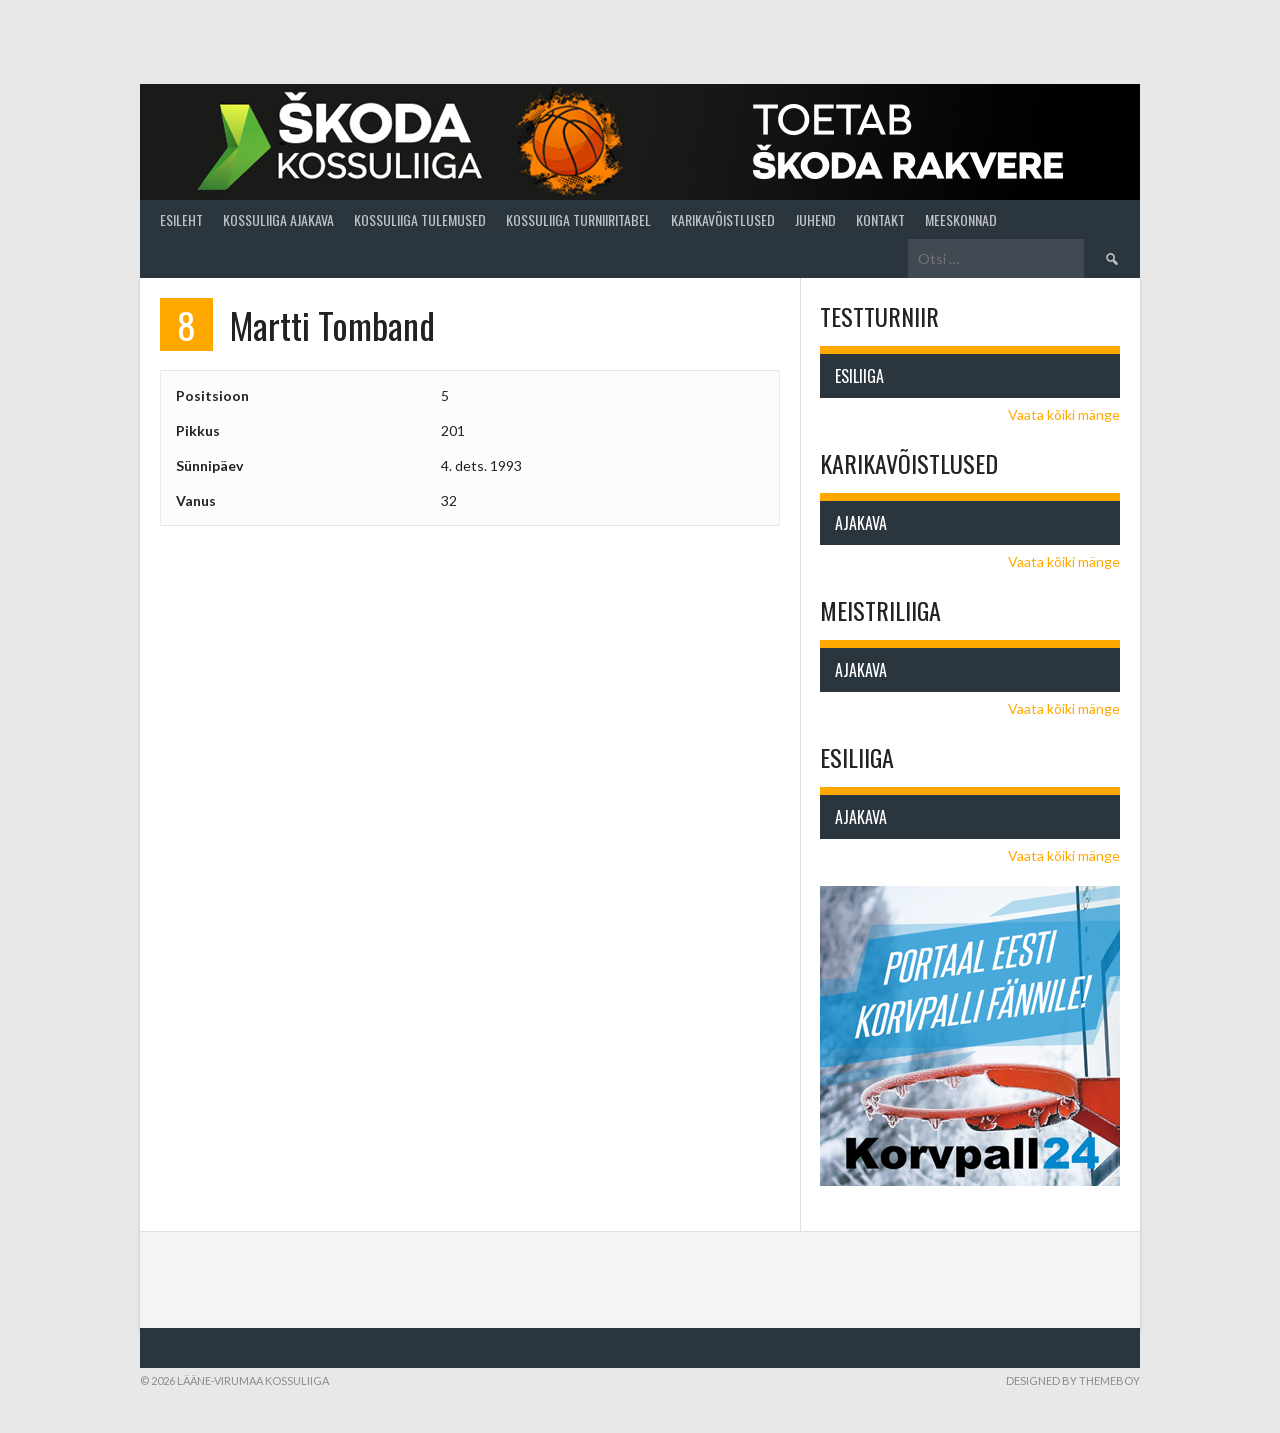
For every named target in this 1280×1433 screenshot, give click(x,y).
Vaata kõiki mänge (1064, 414)
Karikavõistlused (723, 219)
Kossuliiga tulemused (420, 219)
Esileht (181, 219)
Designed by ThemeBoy (1073, 1380)
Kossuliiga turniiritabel (578, 219)
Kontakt (880, 219)
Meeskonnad (961, 219)
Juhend (815, 219)
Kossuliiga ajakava (278, 219)
